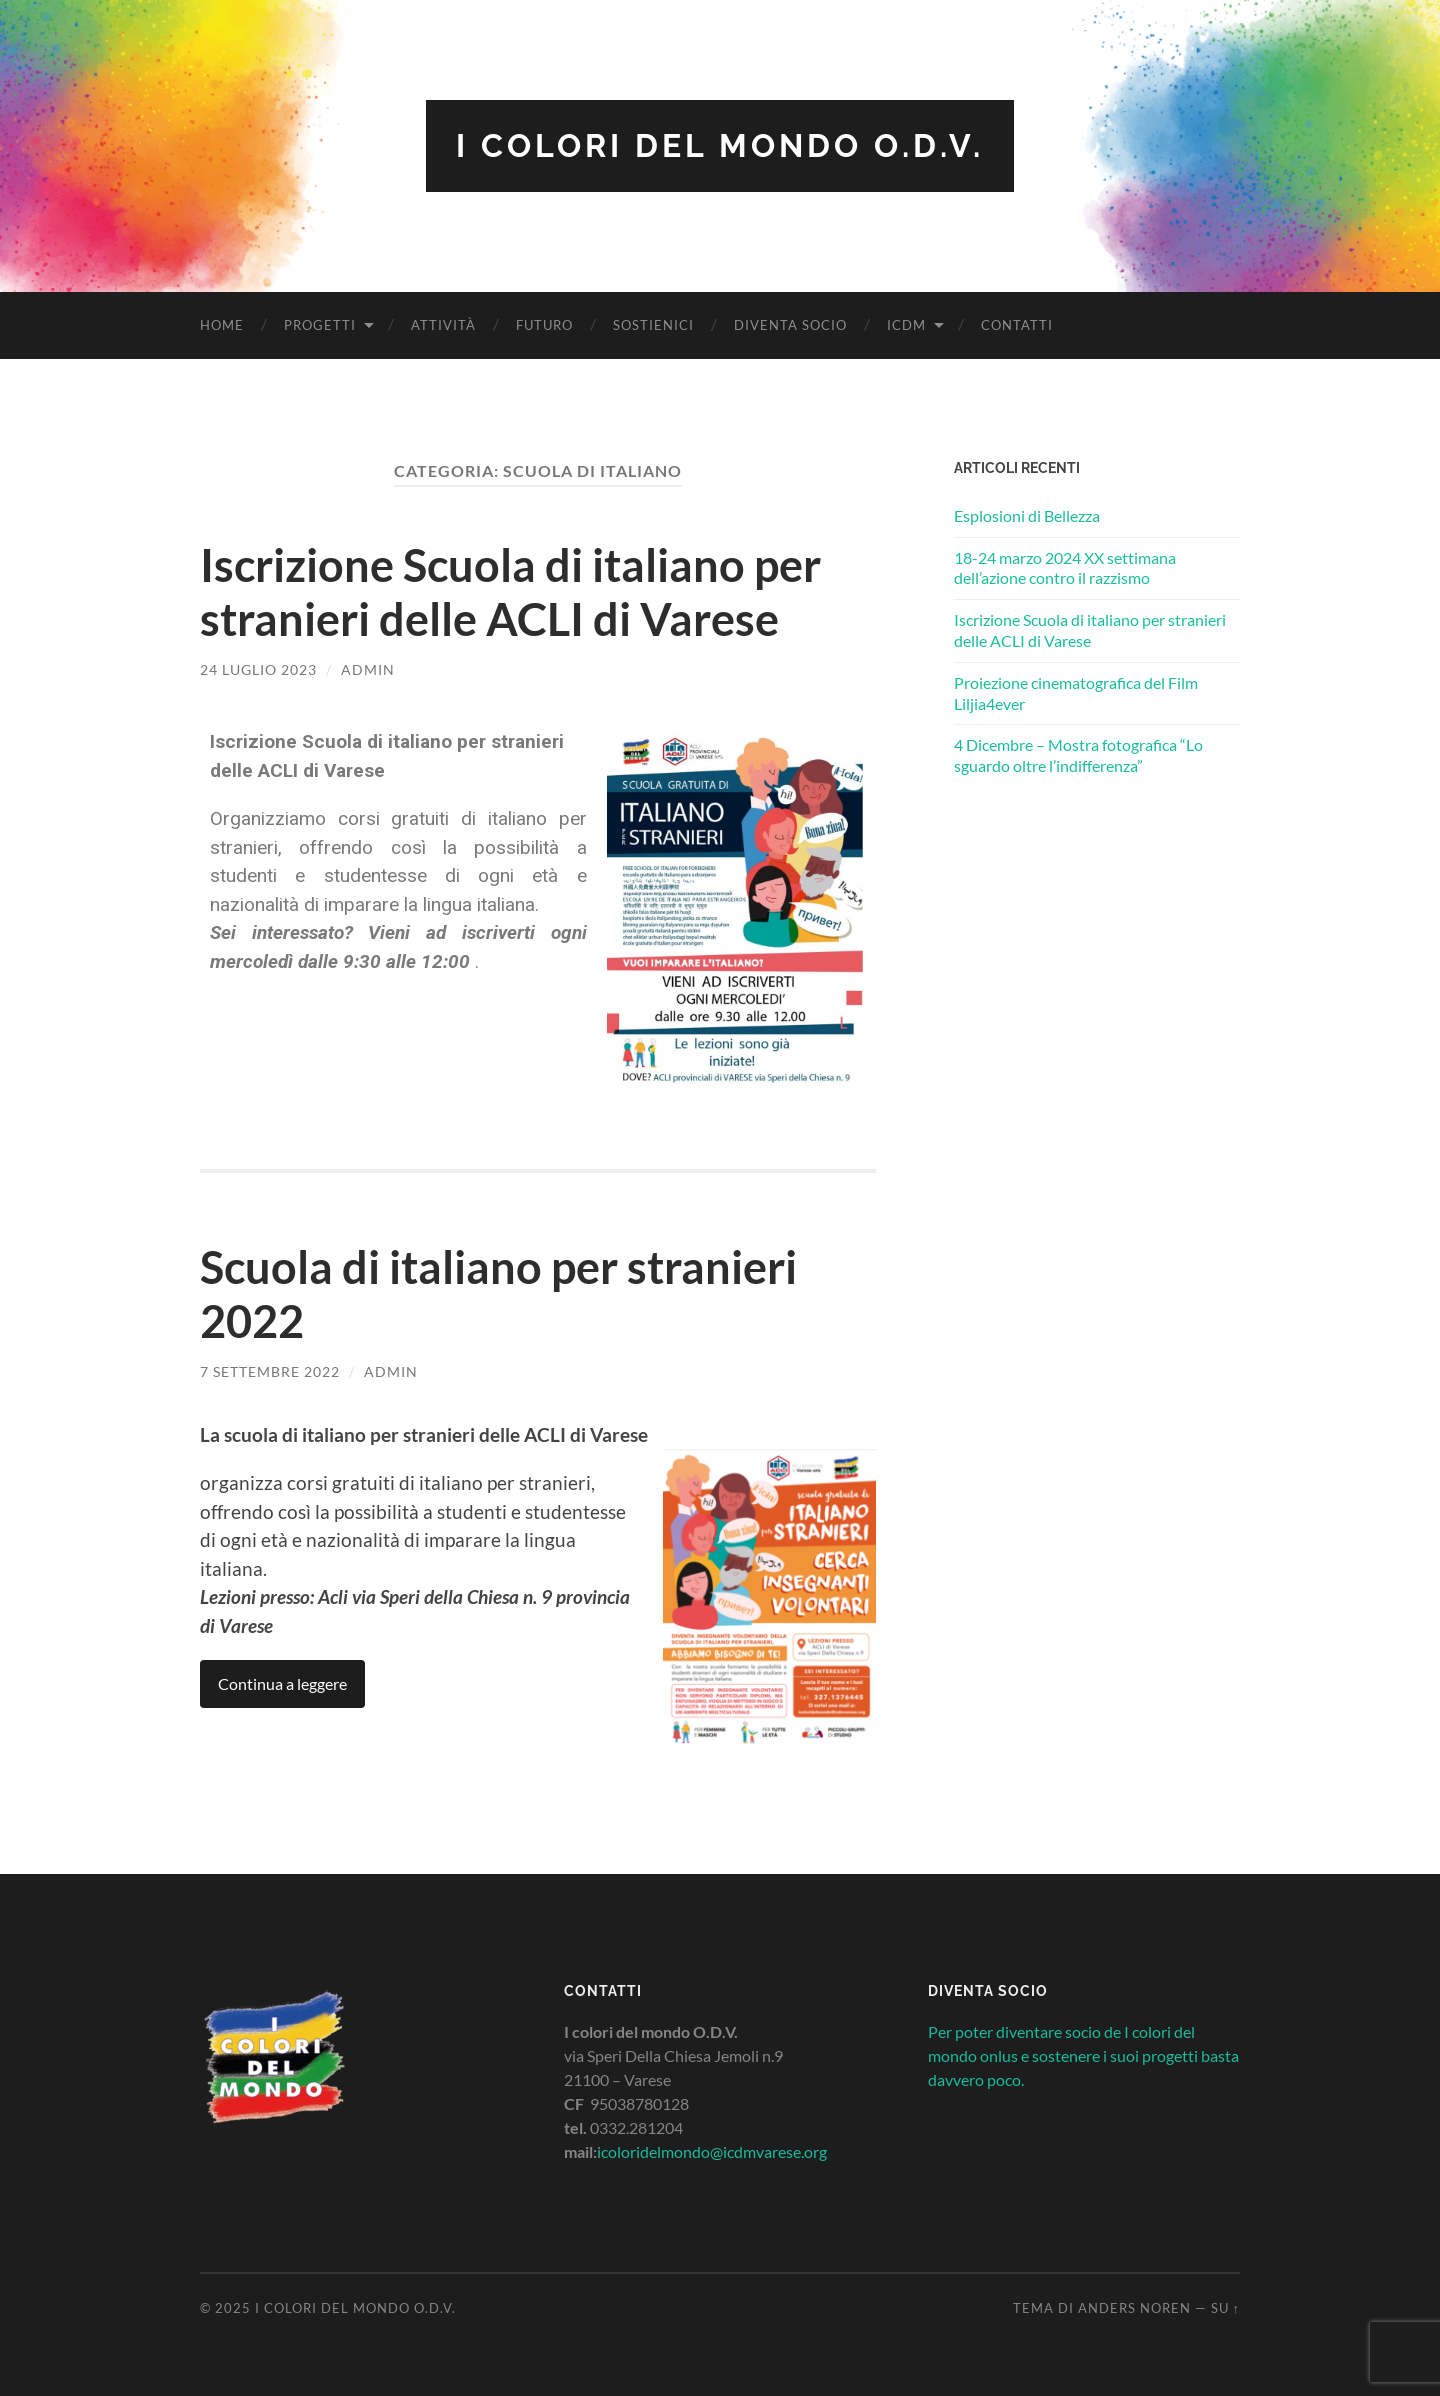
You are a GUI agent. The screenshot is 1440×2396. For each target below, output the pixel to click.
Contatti (1017, 325)
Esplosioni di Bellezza (1027, 515)
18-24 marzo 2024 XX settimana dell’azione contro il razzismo (1065, 568)
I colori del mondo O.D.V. (720, 145)
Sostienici (653, 325)
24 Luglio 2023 (258, 669)
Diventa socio (790, 325)
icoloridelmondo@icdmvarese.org (712, 2151)
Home (222, 325)
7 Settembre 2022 (270, 1371)
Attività (443, 325)
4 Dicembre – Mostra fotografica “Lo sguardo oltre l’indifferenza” (1078, 755)
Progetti (320, 325)
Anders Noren (1134, 2308)
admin (368, 669)
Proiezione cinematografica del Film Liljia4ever (1076, 693)
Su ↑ (1225, 2308)
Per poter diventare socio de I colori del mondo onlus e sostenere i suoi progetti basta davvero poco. (1083, 2055)
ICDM (906, 325)
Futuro (544, 325)
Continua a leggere (282, 1683)
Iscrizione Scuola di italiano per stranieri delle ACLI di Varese (510, 592)
